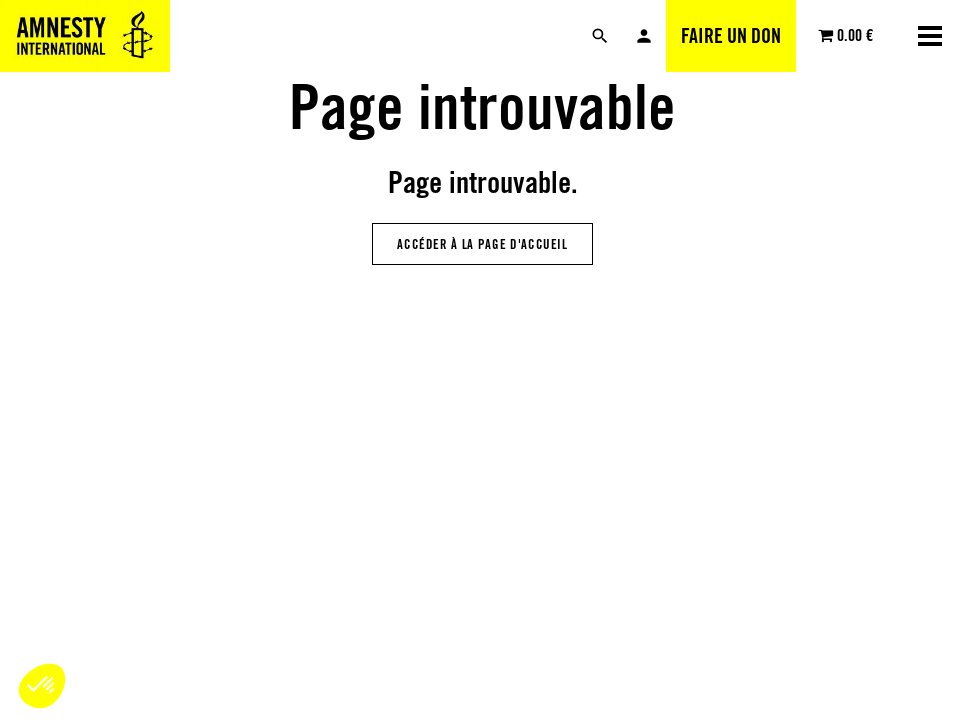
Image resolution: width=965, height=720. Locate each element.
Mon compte (644, 36)
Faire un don (731, 36)
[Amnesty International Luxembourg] (85, 36)
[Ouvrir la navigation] (930, 36)
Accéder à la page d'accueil (482, 244)
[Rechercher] (600, 36)
